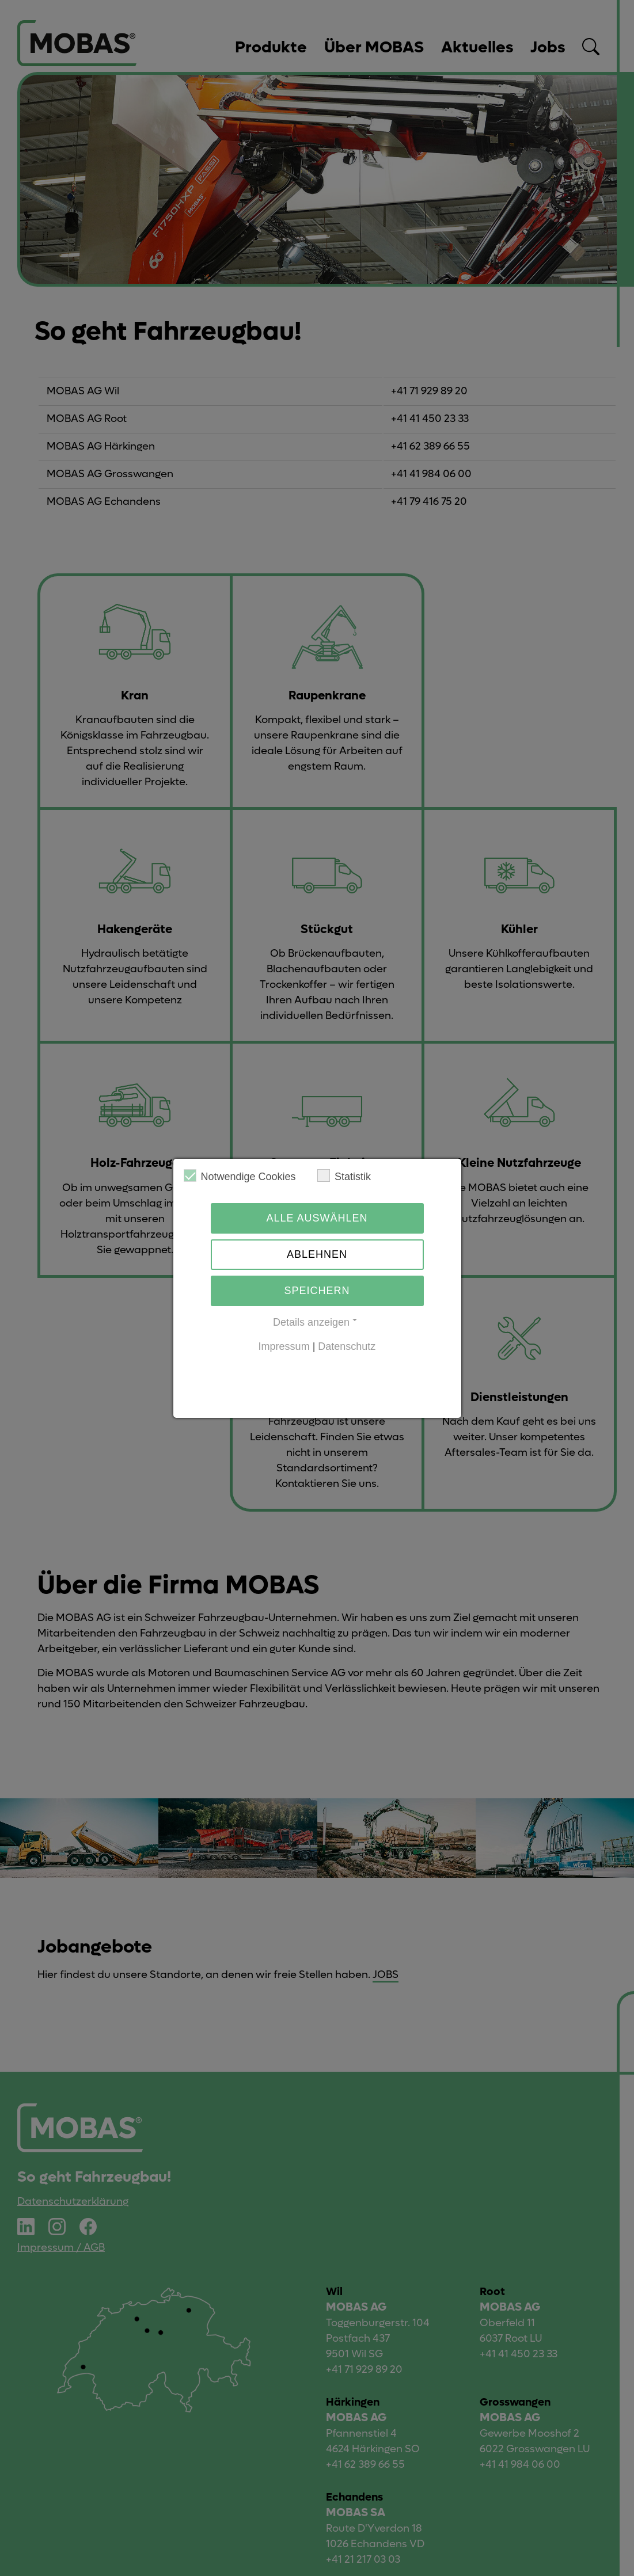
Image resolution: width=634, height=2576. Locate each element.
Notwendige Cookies (240, 1175)
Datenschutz (346, 1346)
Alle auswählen (316, 1218)
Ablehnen (317, 1254)
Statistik (344, 1175)
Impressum (284, 1346)
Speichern (317, 1290)
